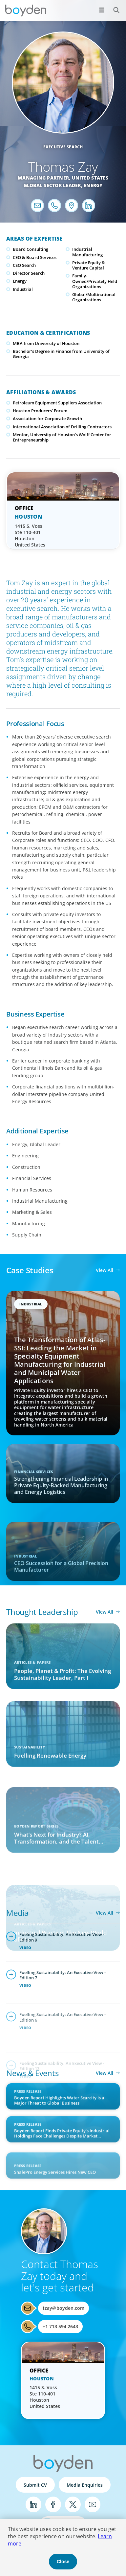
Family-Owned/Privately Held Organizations (94, 281)
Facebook (53, 2504)
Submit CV (35, 2485)
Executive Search (63, 147)
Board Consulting (30, 249)
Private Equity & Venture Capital (88, 265)
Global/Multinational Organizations (94, 297)
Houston (28, 516)
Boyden (25, 10)
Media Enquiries (85, 2485)
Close (63, 2561)
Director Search (29, 273)
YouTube (92, 2504)
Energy (93, 185)
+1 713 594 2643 (60, 2326)
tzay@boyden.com (63, 2308)
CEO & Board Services (34, 257)
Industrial (23, 289)
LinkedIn (33, 2504)
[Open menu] (101, 10)
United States (90, 178)
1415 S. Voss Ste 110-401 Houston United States (30, 535)
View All (104, 1270)
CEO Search (24, 265)
